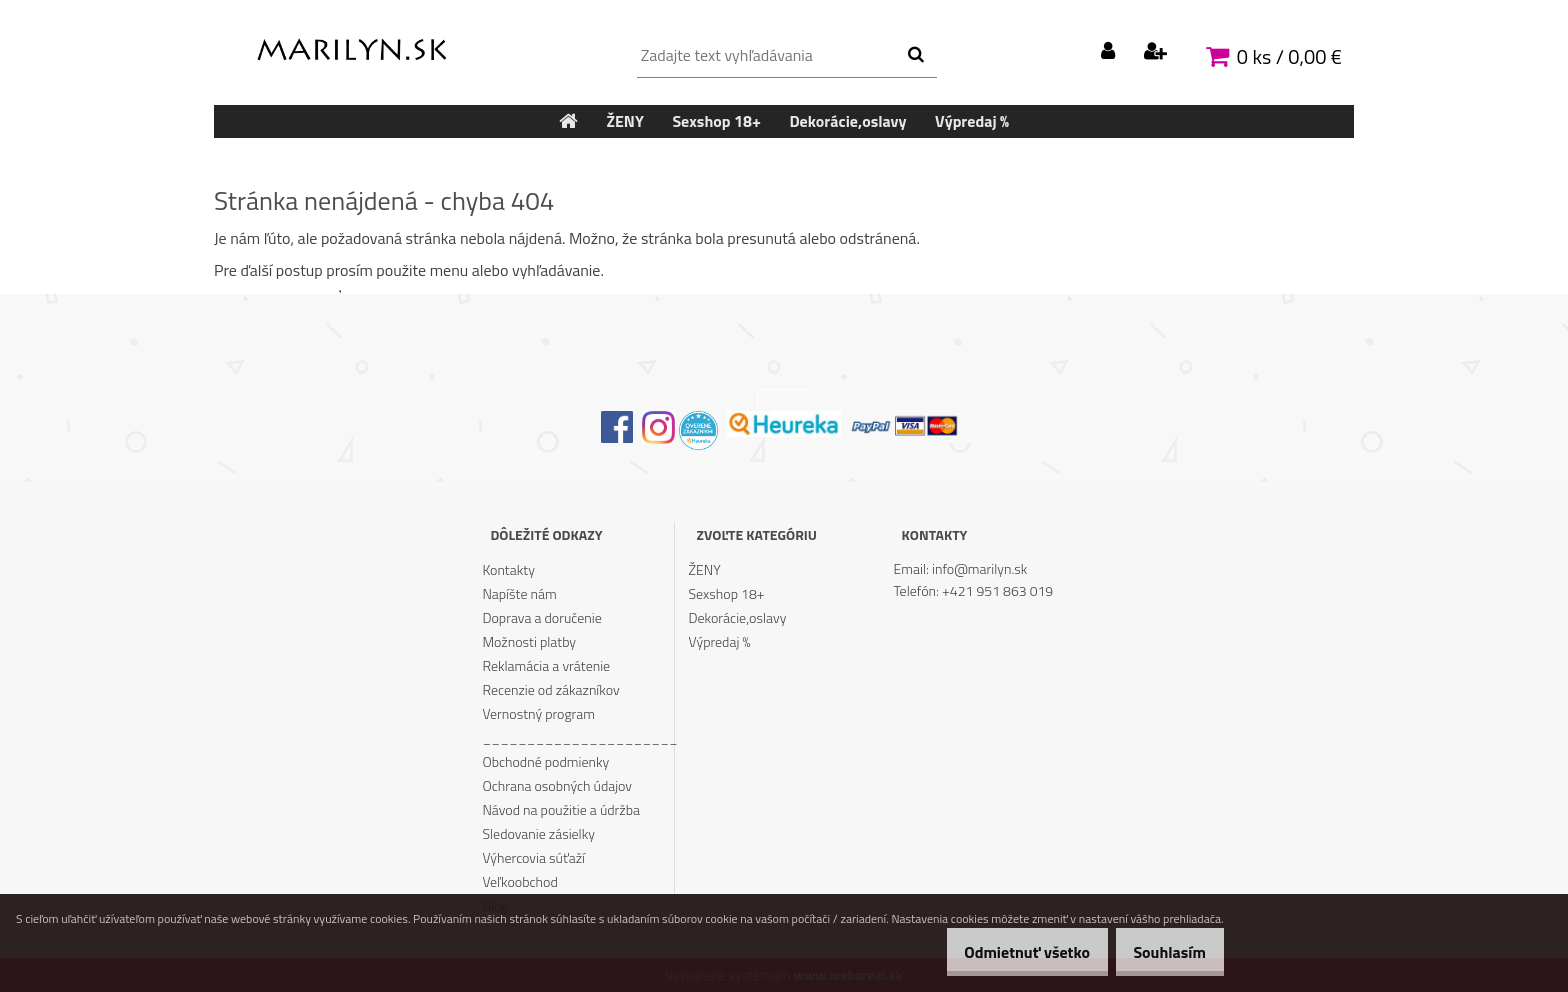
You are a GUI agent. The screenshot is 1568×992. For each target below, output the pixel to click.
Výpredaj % (720, 641)
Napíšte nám (519, 593)
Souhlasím (1162, 952)
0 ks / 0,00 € (1289, 56)
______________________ (578, 737)
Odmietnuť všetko (1005, 952)
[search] (915, 55)
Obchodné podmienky (545, 761)
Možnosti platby (529, 641)
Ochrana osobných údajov (557, 785)
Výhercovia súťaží (533, 857)
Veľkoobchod (519, 881)
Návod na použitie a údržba (561, 809)
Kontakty (508, 569)
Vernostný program (538, 713)
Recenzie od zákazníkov (550, 689)
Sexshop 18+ (727, 593)
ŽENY (705, 569)
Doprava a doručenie (541, 617)
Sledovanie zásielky (538, 833)
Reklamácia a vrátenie (546, 665)
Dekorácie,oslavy (738, 617)
